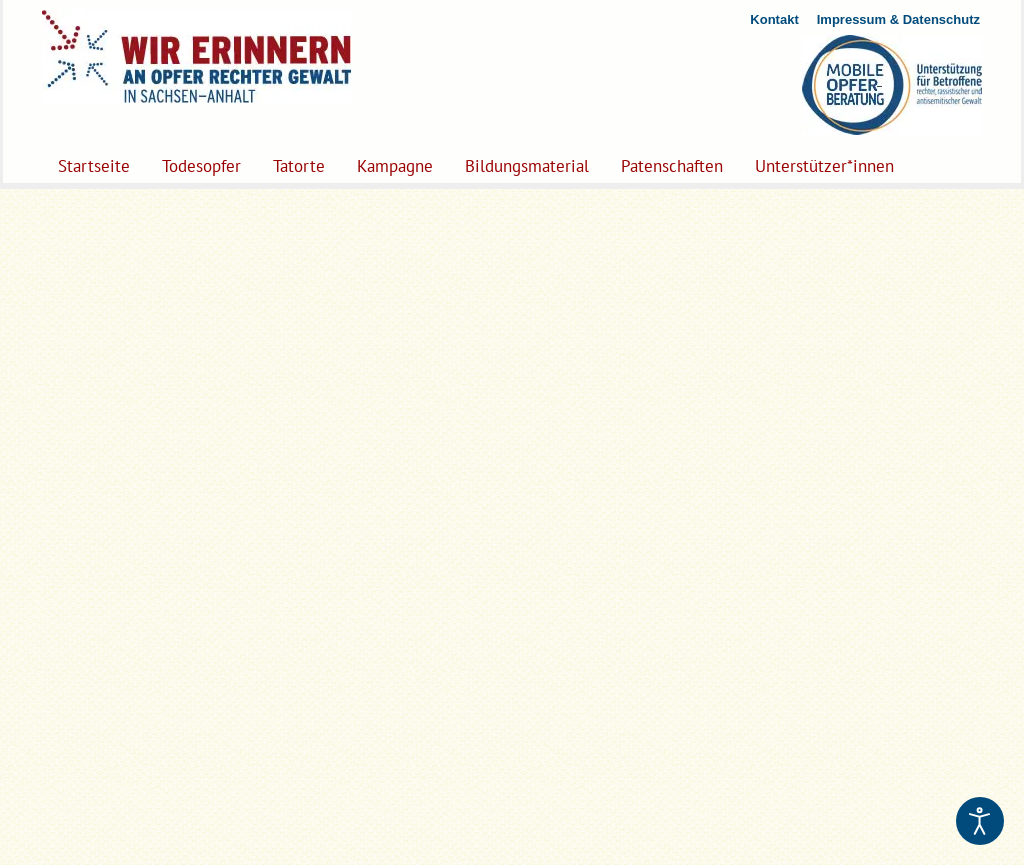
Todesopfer (201, 166)
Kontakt (774, 19)
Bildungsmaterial (527, 166)
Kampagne (395, 166)
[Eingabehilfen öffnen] (980, 821)
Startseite (94, 166)
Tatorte (299, 166)
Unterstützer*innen (824, 166)
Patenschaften (672, 166)
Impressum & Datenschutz (898, 19)
